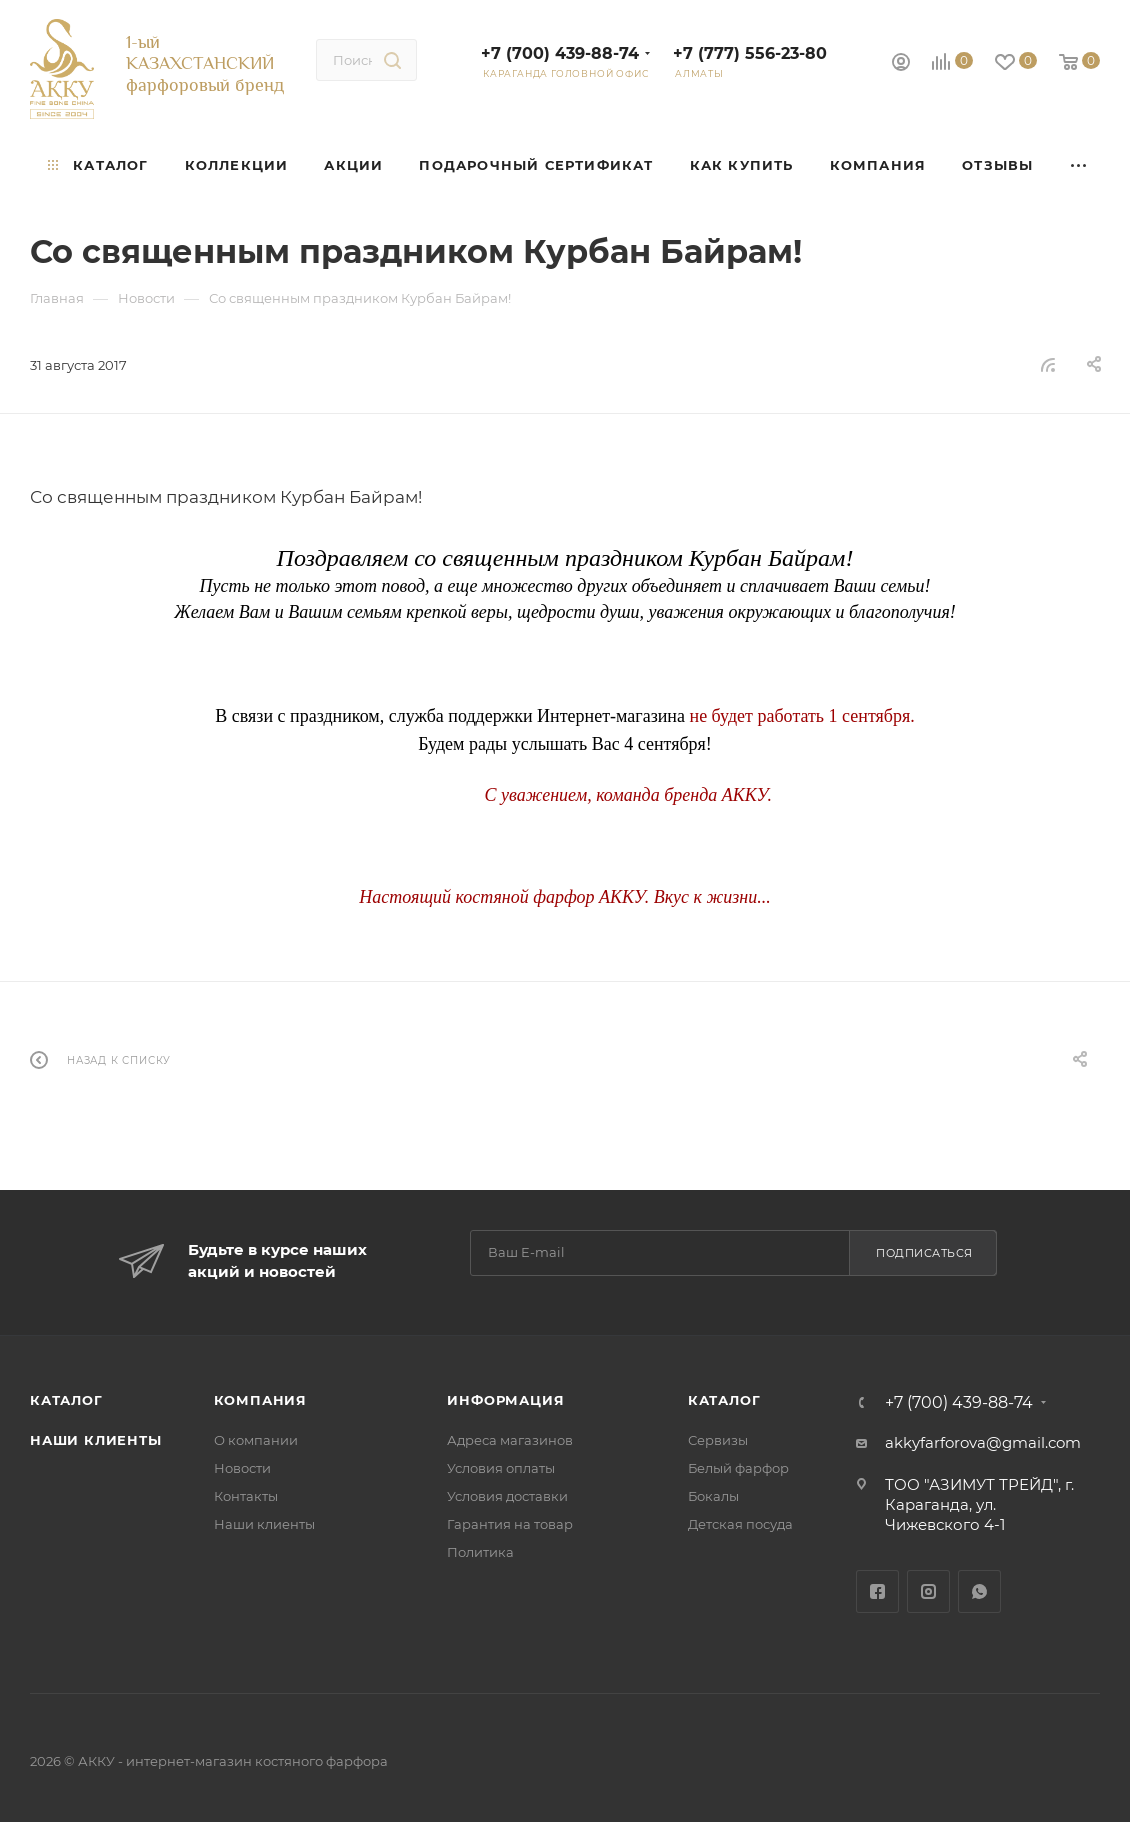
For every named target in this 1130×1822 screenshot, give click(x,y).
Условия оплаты (501, 1468)
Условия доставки (507, 1496)
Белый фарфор (738, 1468)
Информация (505, 1400)
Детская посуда (740, 1524)
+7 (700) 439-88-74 (560, 53)
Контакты (246, 1496)
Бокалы (713, 1496)
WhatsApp (979, 1591)
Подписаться (924, 1253)
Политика (480, 1552)
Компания (260, 1400)
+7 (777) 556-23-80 (750, 53)
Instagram (928, 1591)
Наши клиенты (96, 1440)
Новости (242, 1468)
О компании (256, 1440)
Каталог (66, 1400)
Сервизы (718, 1440)
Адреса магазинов (510, 1440)
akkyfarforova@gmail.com (983, 1442)
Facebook (877, 1591)
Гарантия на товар (510, 1524)
